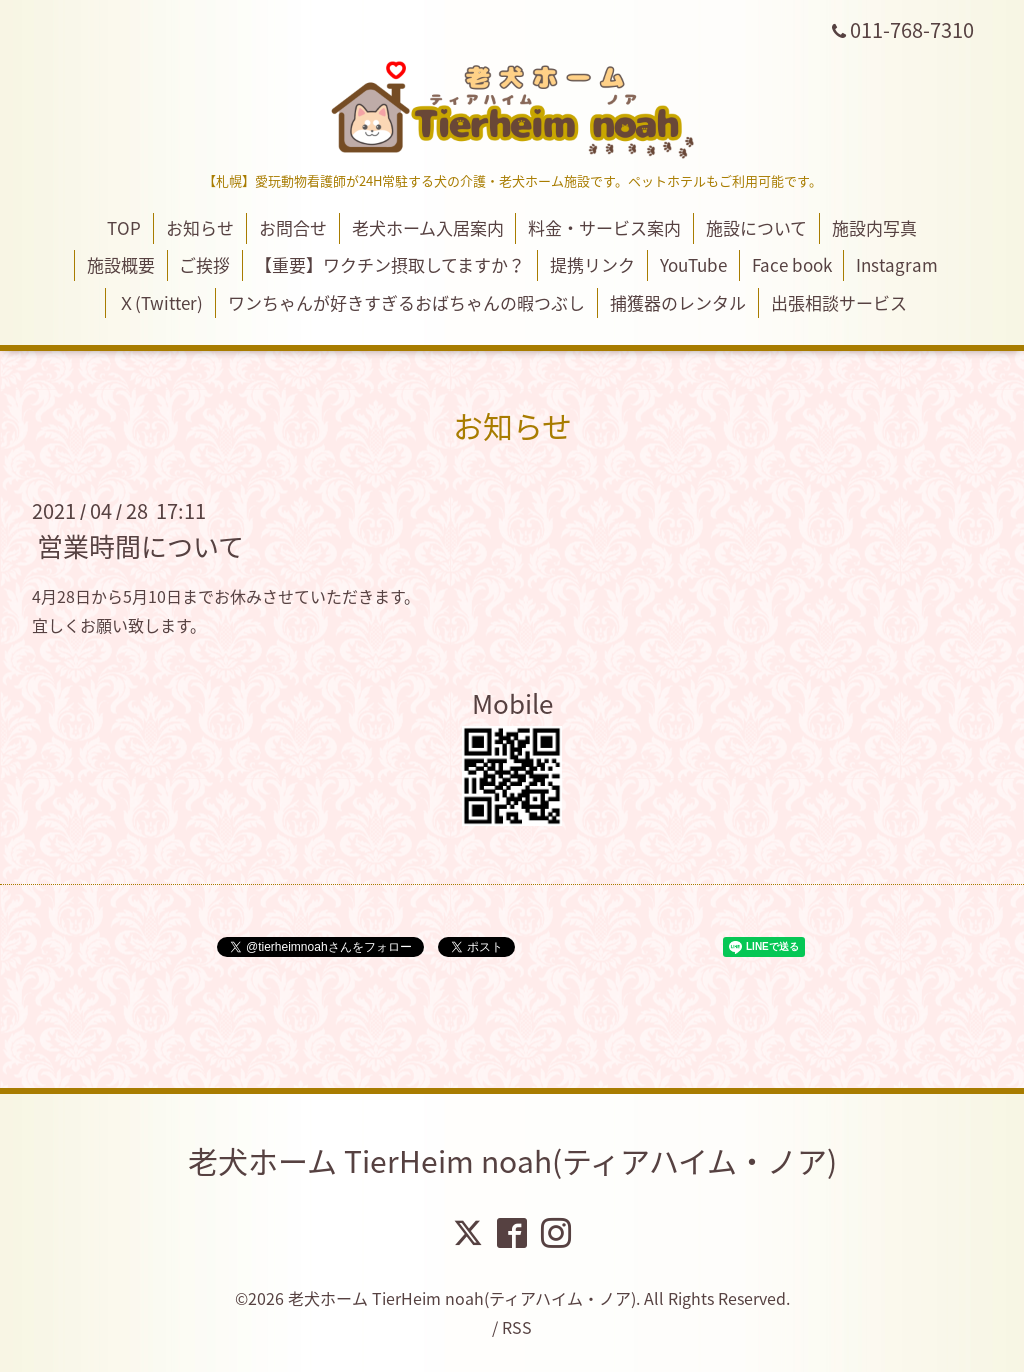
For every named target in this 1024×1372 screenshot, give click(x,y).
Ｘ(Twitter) (160, 302)
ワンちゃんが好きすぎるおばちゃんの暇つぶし (406, 302)
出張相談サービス (839, 302)
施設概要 (121, 264)
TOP (124, 227)
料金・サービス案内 (604, 227)
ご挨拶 (204, 264)
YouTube (693, 264)
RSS (517, 1327)
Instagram (897, 264)
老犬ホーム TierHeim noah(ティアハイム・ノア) (512, 1160)
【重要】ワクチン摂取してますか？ (390, 264)
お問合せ (293, 227)
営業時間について (140, 546)
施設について (756, 227)
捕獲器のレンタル (678, 302)
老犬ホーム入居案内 (428, 227)
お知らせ (200, 227)
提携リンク (592, 264)
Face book (792, 264)
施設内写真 (874, 227)
